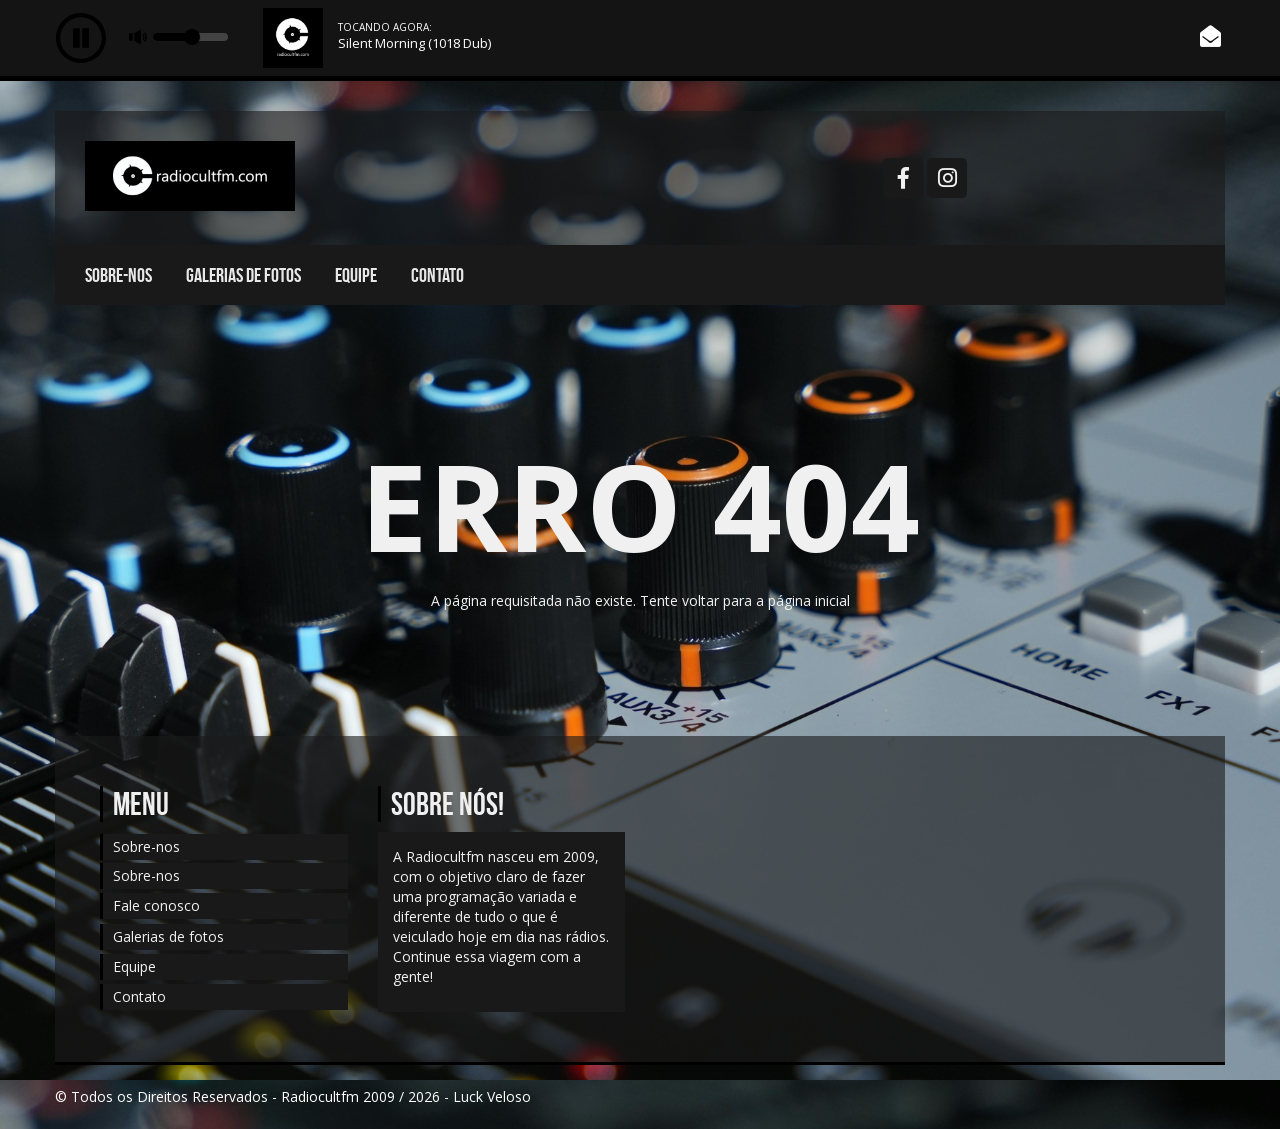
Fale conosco (156, 905)
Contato (437, 275)
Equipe (356, 275)
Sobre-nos (118, 275)
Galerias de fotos (243, 275)
